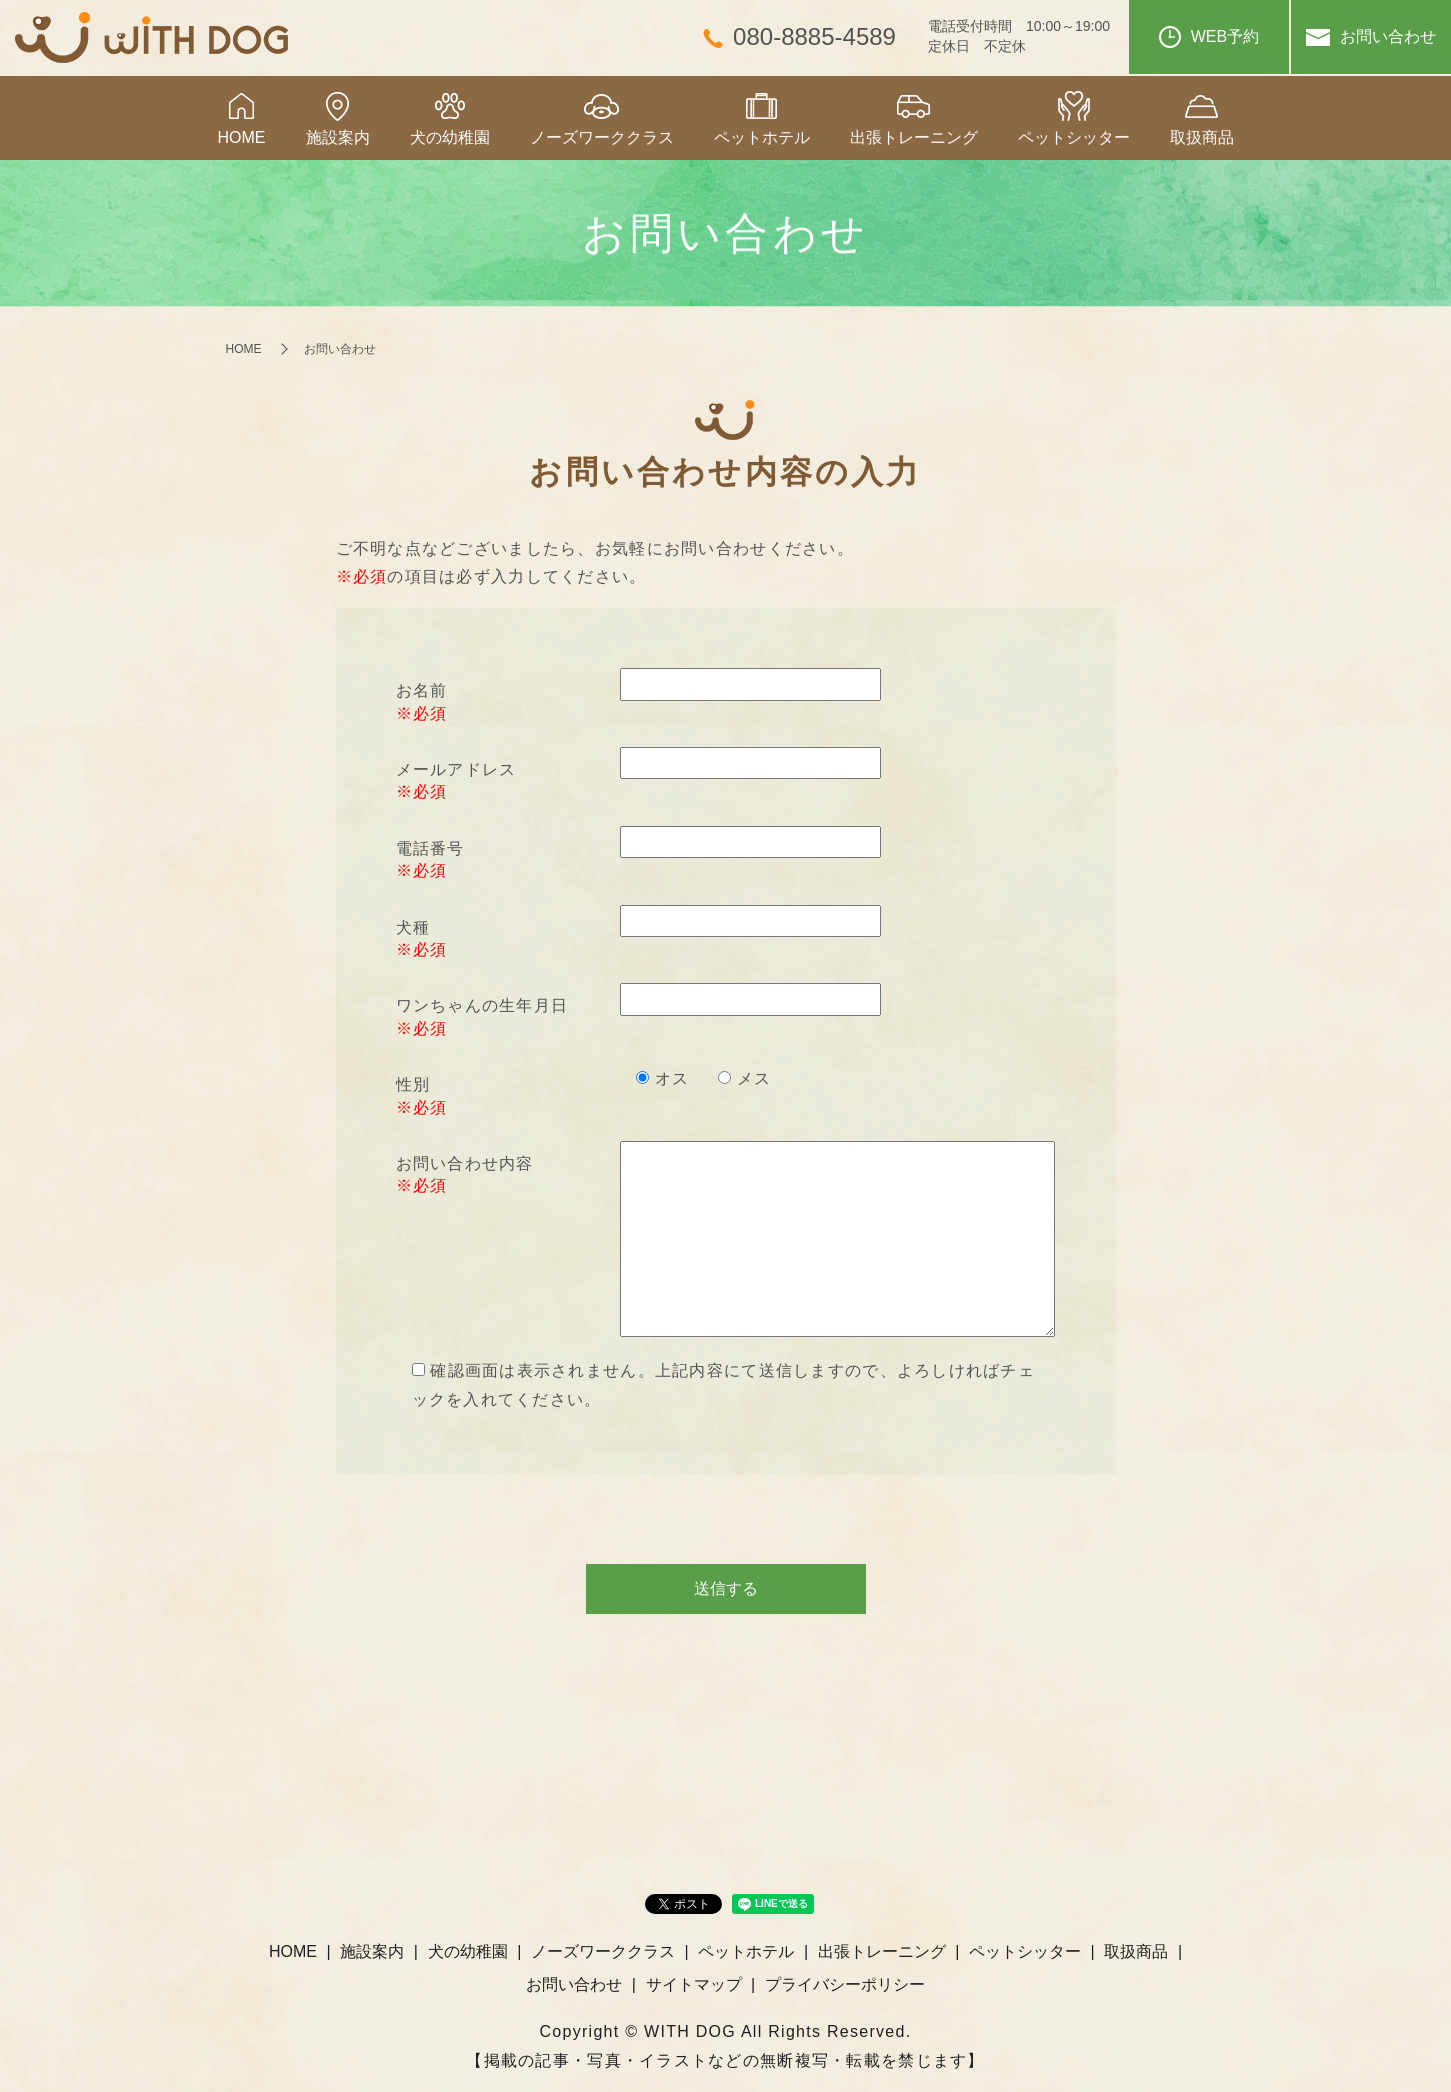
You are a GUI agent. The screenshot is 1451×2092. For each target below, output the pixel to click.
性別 (413, 1084)
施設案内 (338, 137)
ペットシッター (1074, 137)
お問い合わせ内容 (465, 1163)
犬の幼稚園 (450, 137)
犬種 (413, 927)
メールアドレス (456, 769)
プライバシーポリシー (845, 1984)
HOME (242, 137)
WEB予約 (1209, 37)
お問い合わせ (1371, 37)
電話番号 (430, 848)
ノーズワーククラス (602, 137)
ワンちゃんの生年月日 (482, 1005)
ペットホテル (762, 137)
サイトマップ (694, 1984)
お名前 (422, 690)
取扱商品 (1202, 137)
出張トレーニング (914, 137)
